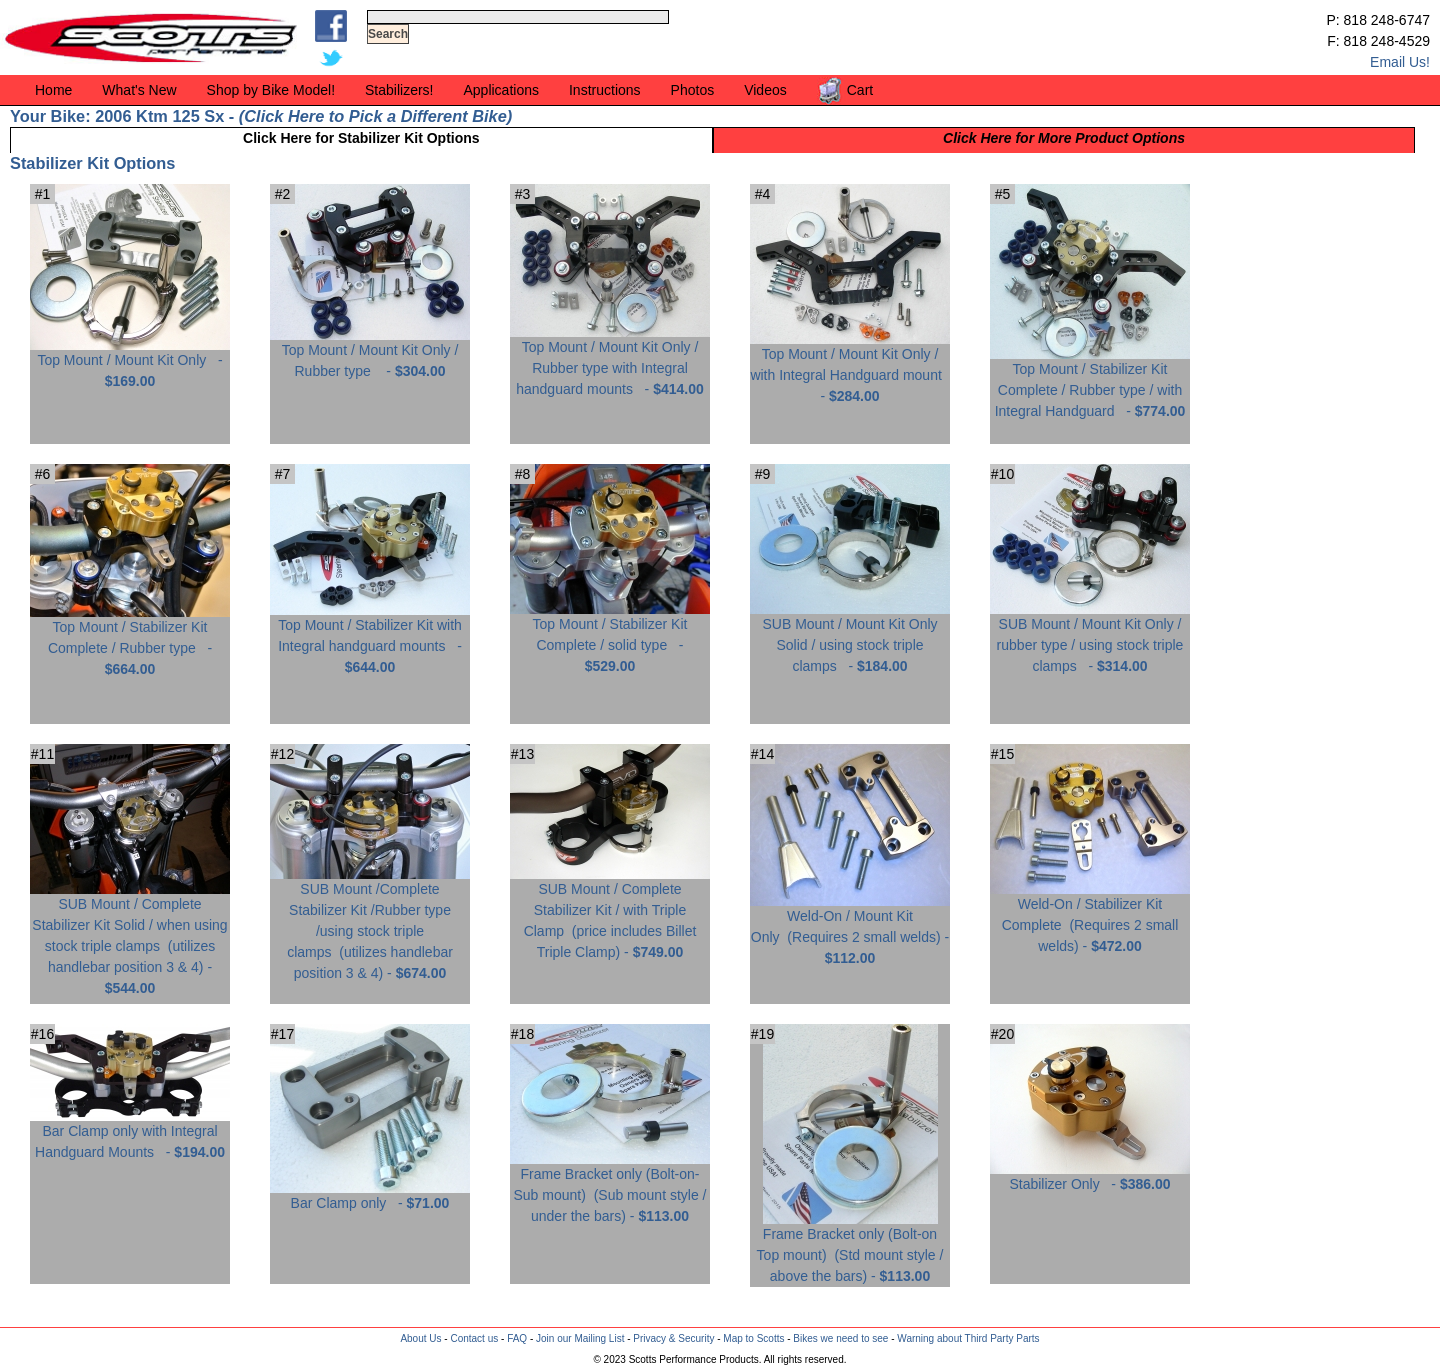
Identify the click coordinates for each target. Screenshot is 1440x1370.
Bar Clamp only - (370, 1195)
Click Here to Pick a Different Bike (375, 116)
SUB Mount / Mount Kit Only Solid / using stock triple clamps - (850, 637)
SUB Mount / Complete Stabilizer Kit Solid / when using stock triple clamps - (130, 938)
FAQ (517, 1338)
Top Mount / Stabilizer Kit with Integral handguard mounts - (370, 638)
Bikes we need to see (840, 1338)
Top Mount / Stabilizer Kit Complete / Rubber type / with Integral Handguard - (1090, 382)
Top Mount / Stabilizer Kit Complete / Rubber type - (130, 640)
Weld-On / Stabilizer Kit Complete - (1090, 917)
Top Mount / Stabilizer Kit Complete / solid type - (610, 637)
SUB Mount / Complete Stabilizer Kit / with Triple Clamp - (610, 913)
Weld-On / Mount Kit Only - (850, 929)
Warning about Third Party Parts (968, 1338)
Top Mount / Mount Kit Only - (130, 363)
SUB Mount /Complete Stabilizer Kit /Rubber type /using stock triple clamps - (370, 923)
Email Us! (1400, 62)
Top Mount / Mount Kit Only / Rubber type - (370, 353)
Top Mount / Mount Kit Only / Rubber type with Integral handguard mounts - (610, 360)
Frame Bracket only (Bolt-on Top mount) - (850, 1247)
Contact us (474, 1338)
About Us (420, 1338)
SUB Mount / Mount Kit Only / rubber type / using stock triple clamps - (1090, 637)
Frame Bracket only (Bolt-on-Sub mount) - (610, 1187)
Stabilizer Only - (1090, 1176)
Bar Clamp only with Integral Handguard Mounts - (130, 1134)
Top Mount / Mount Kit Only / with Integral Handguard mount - (850, 367)
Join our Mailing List (580, 1338)
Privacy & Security (673, 1338)
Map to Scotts (753, 1338)
